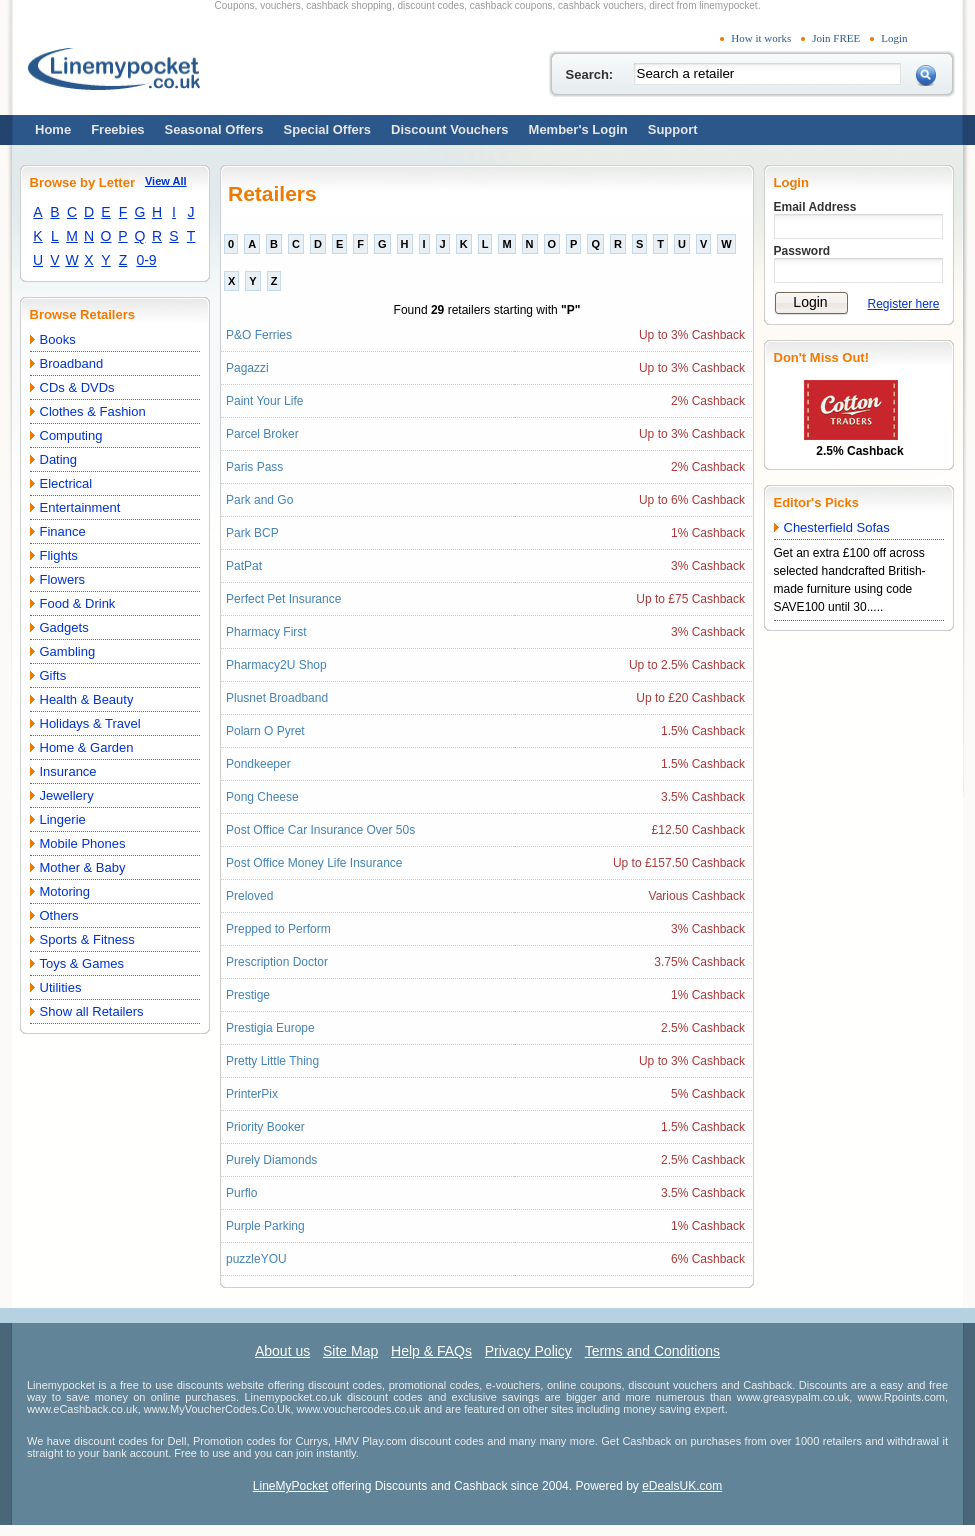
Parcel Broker (262, 434)
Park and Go (259, 500)
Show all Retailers (92, 1011)
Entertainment (80, 507)
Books (58, 339)
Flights (59, 555)
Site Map (350, 1351)
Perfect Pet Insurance (283, 599)
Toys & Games (82, 963)
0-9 (146, 260)
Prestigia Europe (270, 1028)
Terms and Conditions (652, 1351)
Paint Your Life (264, 401)
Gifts (53, 675)
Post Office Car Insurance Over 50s (320, 830)
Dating (59, 459)
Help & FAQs (431, 1351)
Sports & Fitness (87, 939)
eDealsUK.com (682, 1486)
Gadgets (64, 627)
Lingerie (63, 819)
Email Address (815, 207)
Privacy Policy (528, 1351)
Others (59, 915)
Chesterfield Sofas (837, 527)
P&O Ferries (259, 335)
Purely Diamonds (271, 1160)
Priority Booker (265, 1127)
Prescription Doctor (277, 962)
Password (802, 251)
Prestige (248, 995)
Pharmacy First (266, 632)
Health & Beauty (87, 699)
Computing (71, 435)
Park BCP (252, 533)
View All (166, 181)
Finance (63, 531)
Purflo (241, 1193)
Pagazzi (247, 368)
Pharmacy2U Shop (276, 665)
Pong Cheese (262, 797)
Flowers (63, 579)
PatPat (244, 566)
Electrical (66, 483)
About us (282, 1351)
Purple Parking (265, 1226)
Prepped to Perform (278, 929)
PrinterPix (252, 1094)
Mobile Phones (83, 843)
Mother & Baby (83, 867)
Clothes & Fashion (93, 411)
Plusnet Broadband (277, 698)
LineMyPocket (290, 1486)
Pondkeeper (258, 764)
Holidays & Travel (90, 723)
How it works (761, 38)
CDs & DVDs (77, 387)
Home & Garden (87, 747)
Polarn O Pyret (265, 731)
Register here (904, 304)
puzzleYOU (256, 1259)
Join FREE (836, 38)
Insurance (68, 771)
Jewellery (67, 795)
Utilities (61, 987)
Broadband (72, 363)
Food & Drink (78, 603)
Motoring (65, 891)
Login (894, 38)
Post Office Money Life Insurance (314, 863)
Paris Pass (254, 467)
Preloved (249, 896)
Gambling (68, 651)
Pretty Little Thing (272, 1061)
